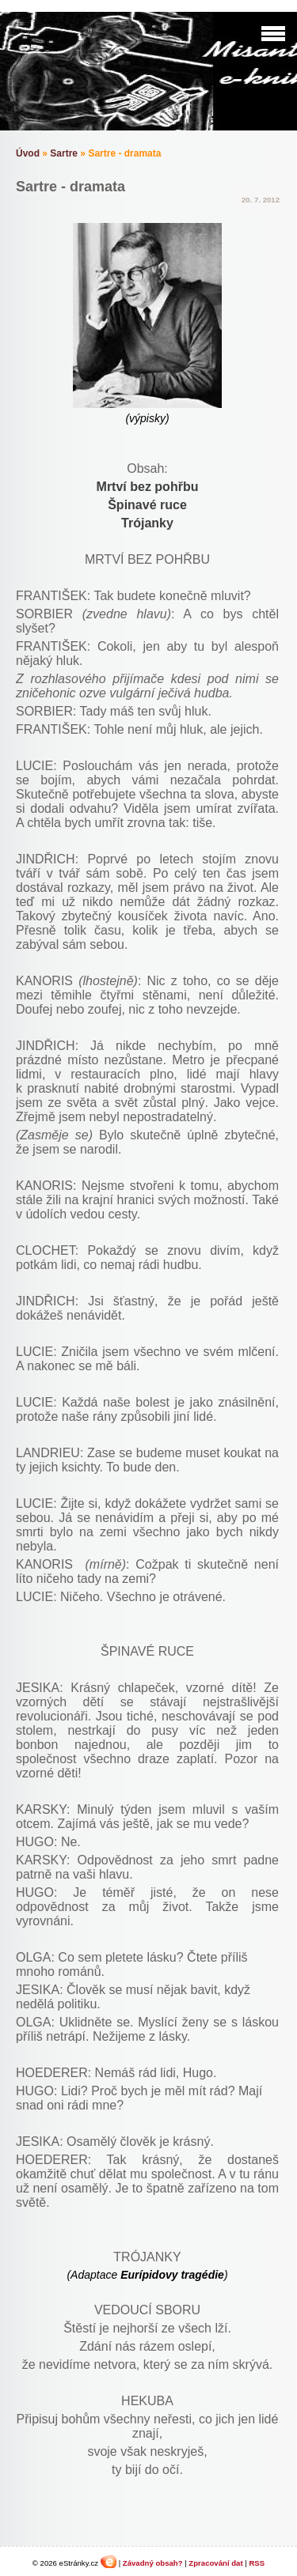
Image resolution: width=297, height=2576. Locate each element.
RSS (257, 2563)
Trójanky (147, 523)
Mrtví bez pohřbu (148, 486)
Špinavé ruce (147, 505)
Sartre (64, 153)
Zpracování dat (215, 2563)
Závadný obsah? (153, 2563)
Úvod (28, 153)
